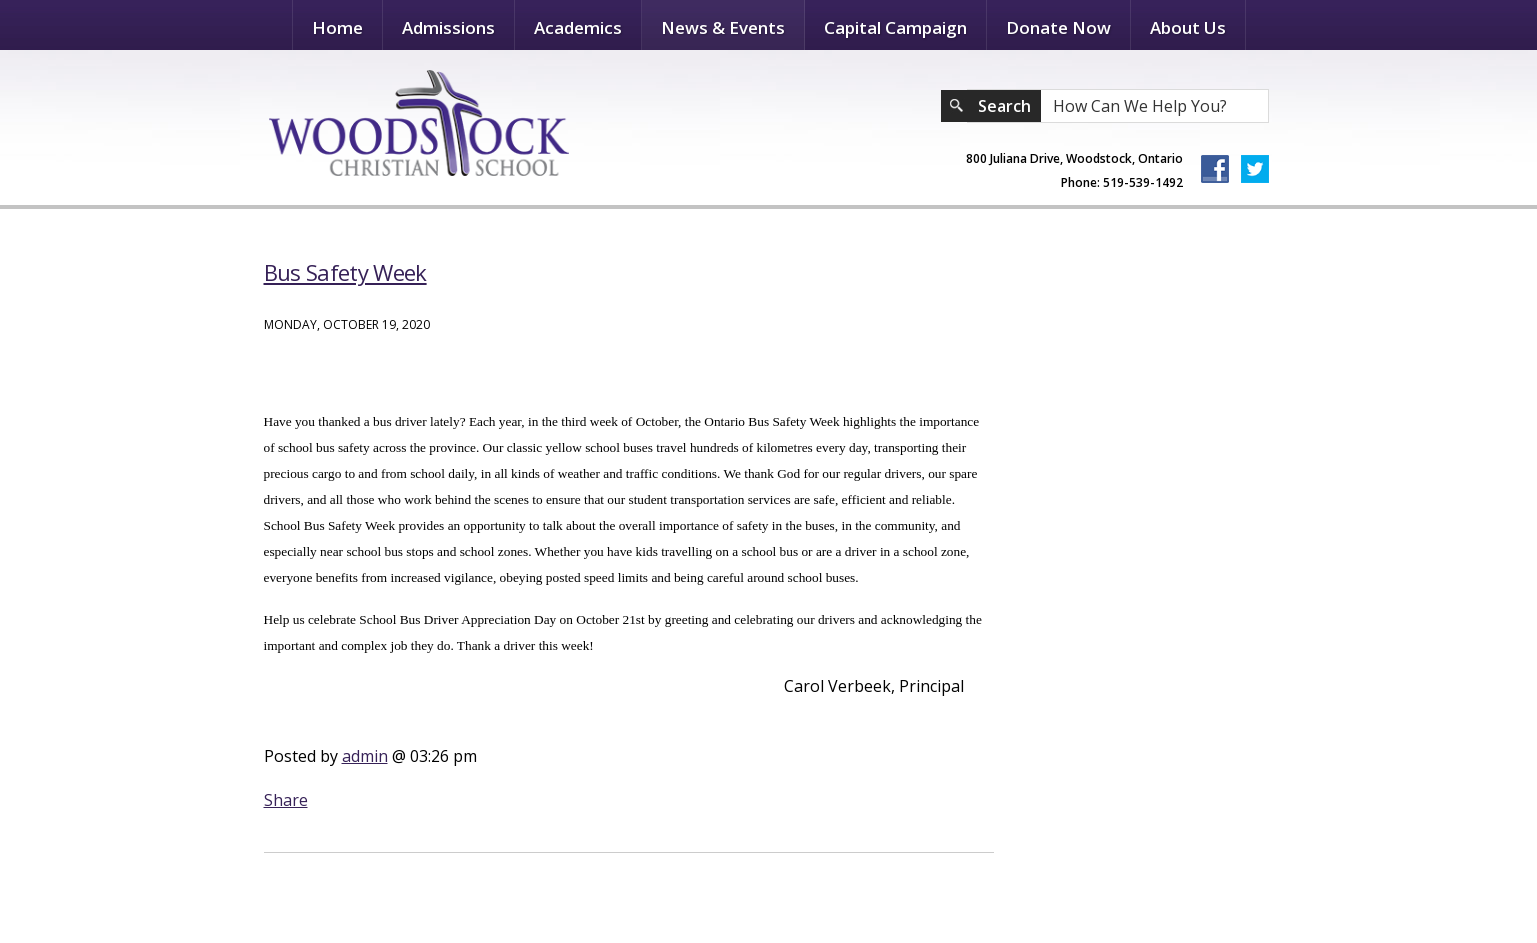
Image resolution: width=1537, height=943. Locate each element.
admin (365, 756)
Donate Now (1058, 27)
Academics (578, 27)
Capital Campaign (895, 27)
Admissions (448, 27)
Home (337, 27)
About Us (1188, 27)
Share (286, 800)
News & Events (723, 27)
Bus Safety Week (345, 272)
